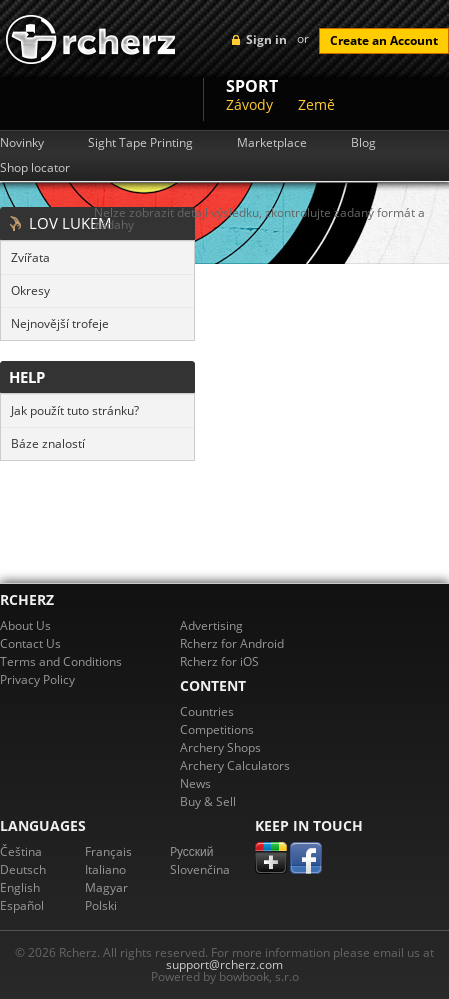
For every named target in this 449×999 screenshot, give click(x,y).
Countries (207, 711)
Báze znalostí (48, 443)
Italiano (105, 869)
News (195, 783)
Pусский (192, 851)
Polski (101, 905)
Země (316, 104)
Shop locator (35, 168)
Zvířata (30, 257)
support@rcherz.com (224, 964)
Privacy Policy (37, 679)
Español (22, 905)
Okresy (30, 290)
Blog (363, 143)
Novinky (22, 143)
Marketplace (272, 143)
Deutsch (23, 869)
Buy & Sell (208, 801)
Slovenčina (200, 869)
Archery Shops (220, 747)
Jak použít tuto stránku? (75, 410)
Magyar (106, 887)
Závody (249, 104)
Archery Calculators (235, 765)
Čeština (21, 851)
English (20, 887)
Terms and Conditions (61, 661)
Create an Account (384, 40)
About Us (25, 625)
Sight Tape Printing (140, 143)
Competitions (217, 729)
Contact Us (30, 643)
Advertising (211, 625)
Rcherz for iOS (219, 661)
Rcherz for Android (232, 643)
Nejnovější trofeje (60, 323)
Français (108, 851)
